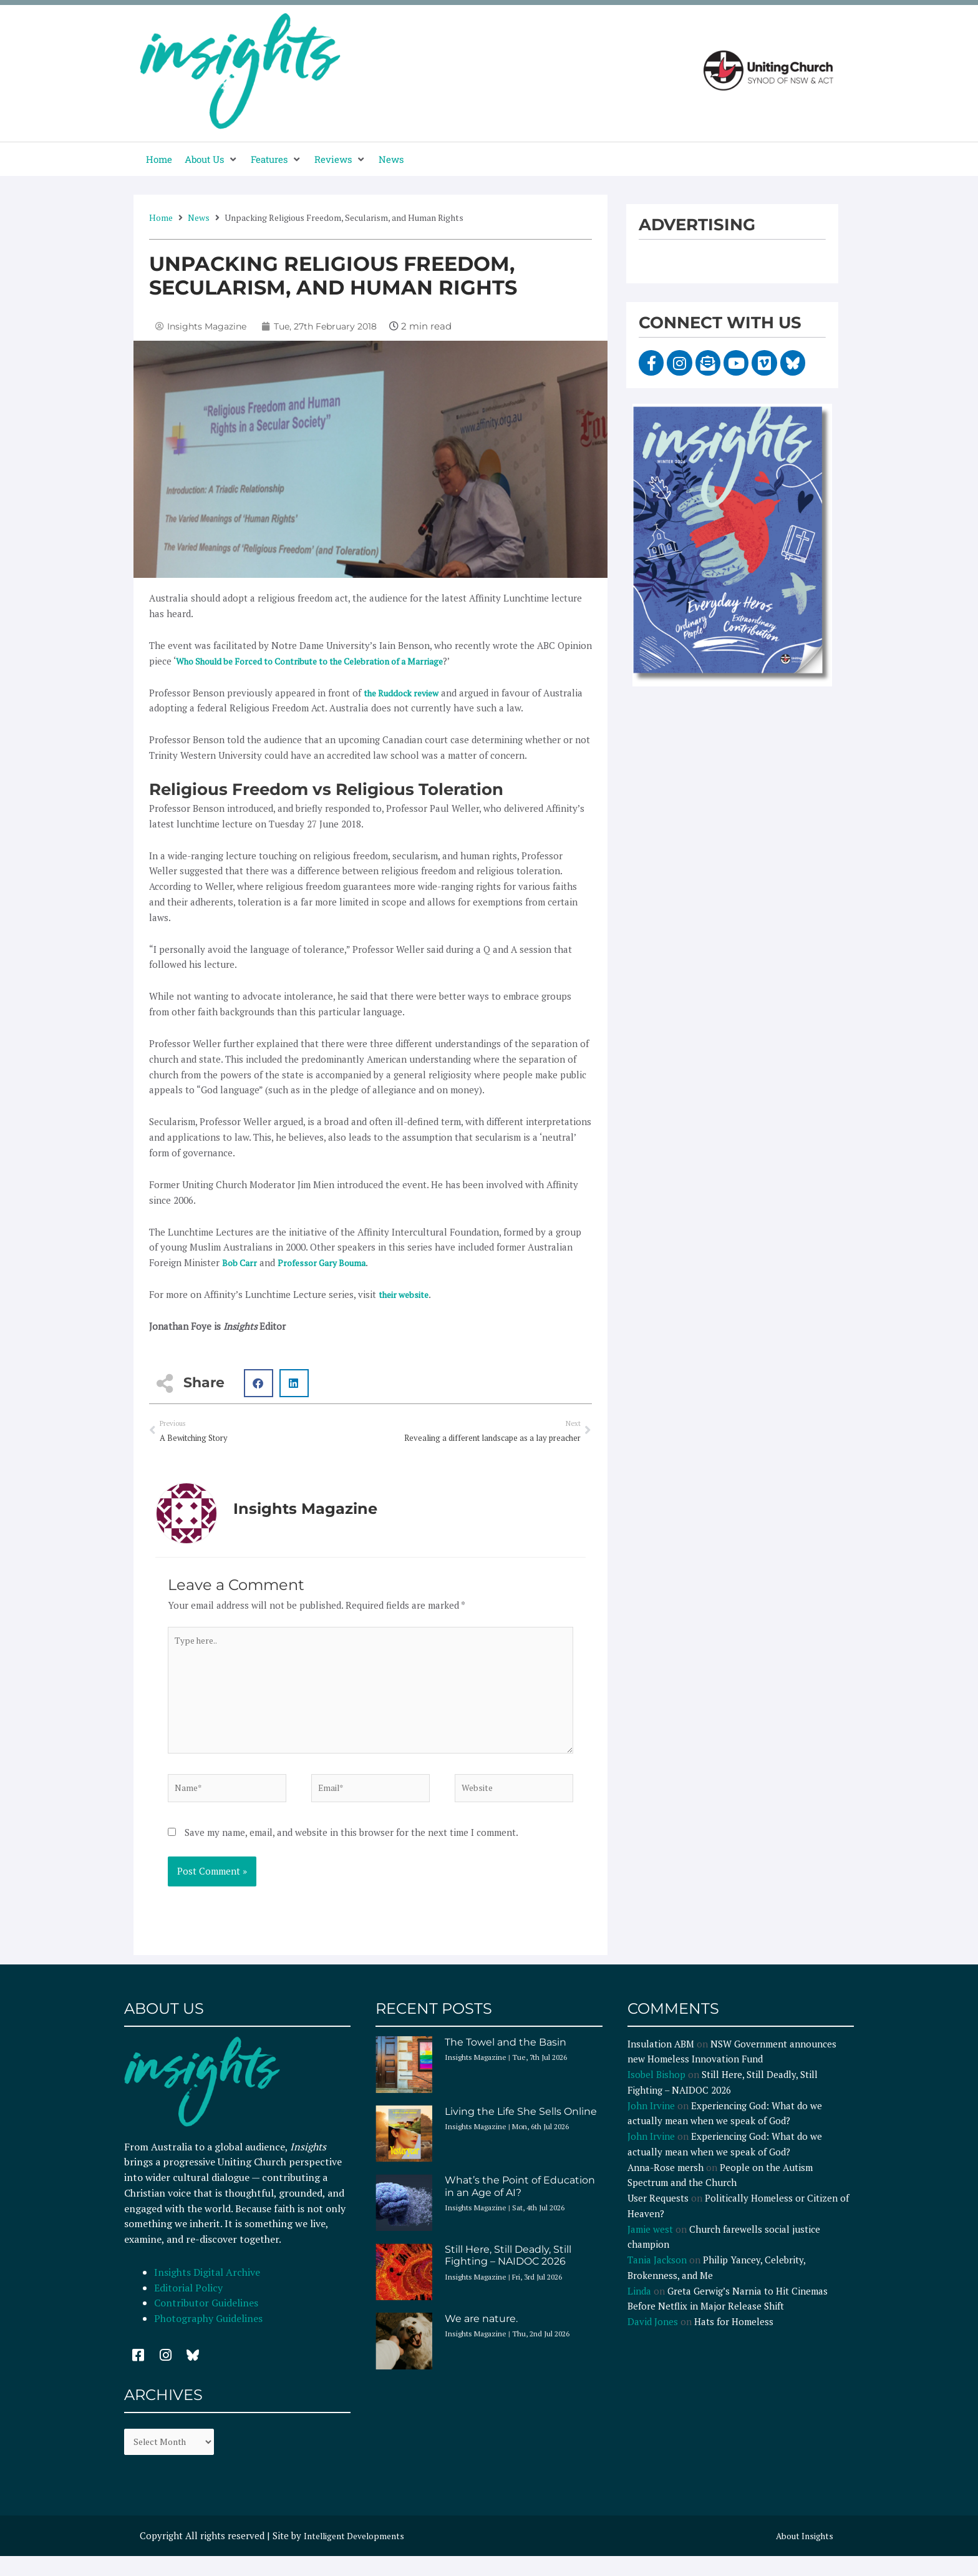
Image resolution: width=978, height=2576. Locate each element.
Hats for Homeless (733, 2339)
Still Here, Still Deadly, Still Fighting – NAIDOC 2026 (508, 2273)
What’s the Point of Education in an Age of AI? (520, 2203)
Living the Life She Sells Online (521, 2129)
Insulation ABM (660, 2061)
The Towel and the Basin (505, 2060)
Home (161, 217)
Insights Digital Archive (207, 2289)
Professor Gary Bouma (327, 1262)
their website (406, 1294)
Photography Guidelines (208, 2336)
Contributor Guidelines (206, 2320)
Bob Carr (240, 1262)
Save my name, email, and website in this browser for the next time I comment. (351, 1849)
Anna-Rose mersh (665, 2184)
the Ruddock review (406, 692)
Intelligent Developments (359, 2555)
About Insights (801, 2555)
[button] (211, 159)
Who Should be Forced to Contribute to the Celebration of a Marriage (325, 661)
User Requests (658, 2215)
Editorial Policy (189, 2305)
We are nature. (481, 2336)
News (199, 217)
